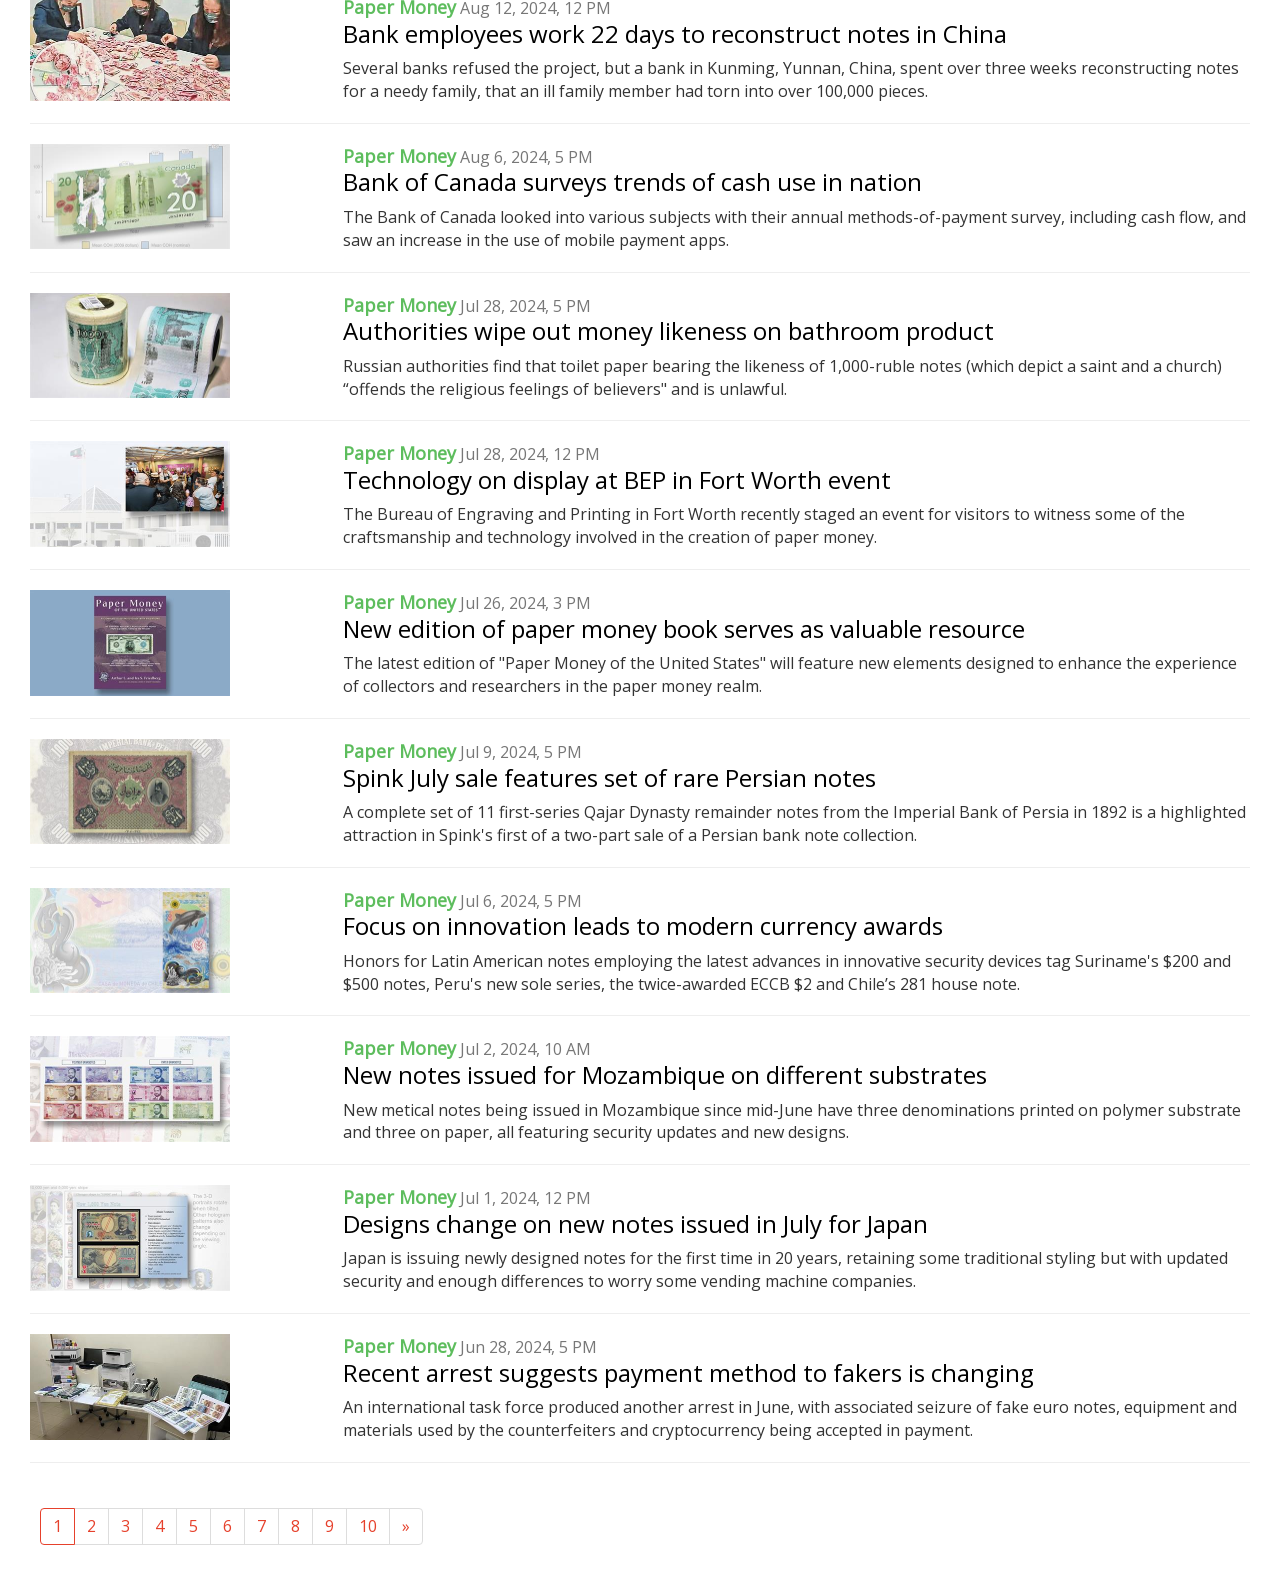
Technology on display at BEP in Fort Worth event (617, 479)
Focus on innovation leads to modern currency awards (643, 925)
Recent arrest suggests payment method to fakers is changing (688, 1372)
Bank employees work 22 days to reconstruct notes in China (675, 33)
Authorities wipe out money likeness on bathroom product (668, 330)
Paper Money (399, 156)
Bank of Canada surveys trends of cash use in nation (632, 181)
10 (368, 1526)
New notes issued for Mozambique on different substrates (665, 1074)
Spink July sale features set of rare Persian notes (609, 777)
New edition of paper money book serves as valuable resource (684, 628)
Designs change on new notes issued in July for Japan (635, 1223)
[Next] (406, 1526)
